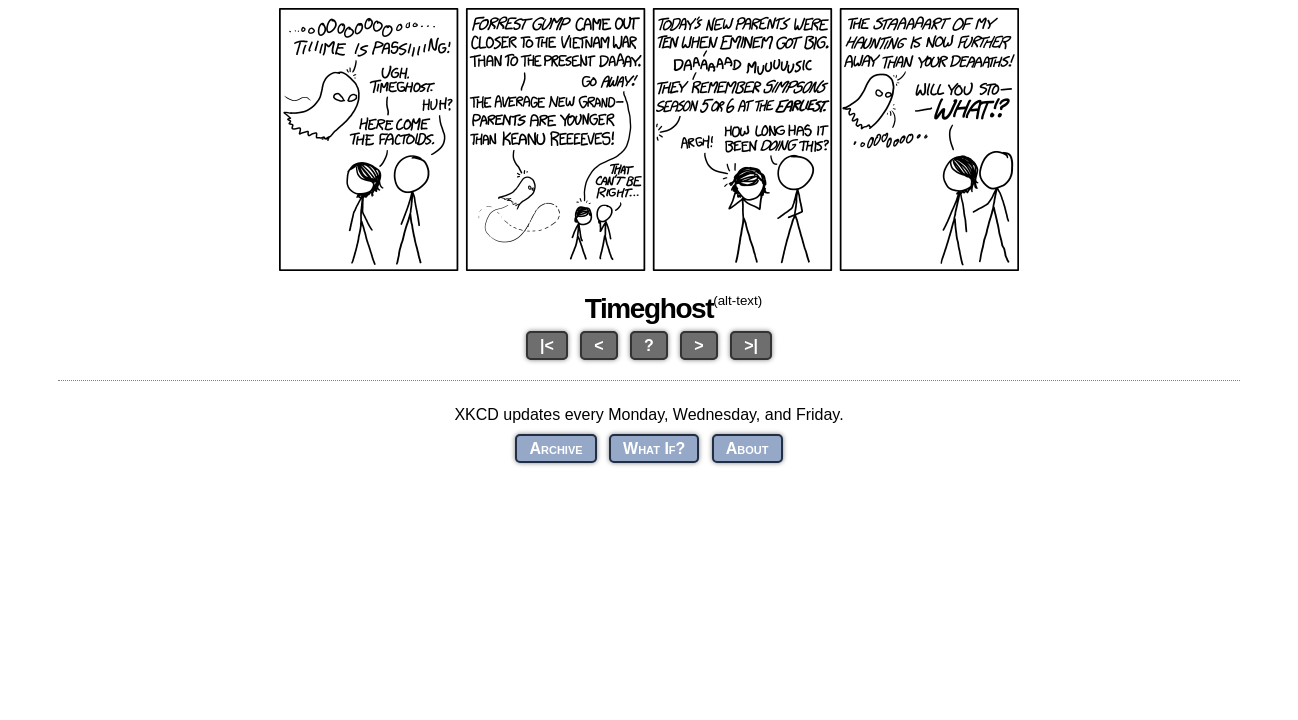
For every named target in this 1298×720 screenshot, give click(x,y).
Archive (555, 448)
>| (751, 345)
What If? (654, 448)
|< (547, 345)
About (747, 448)
